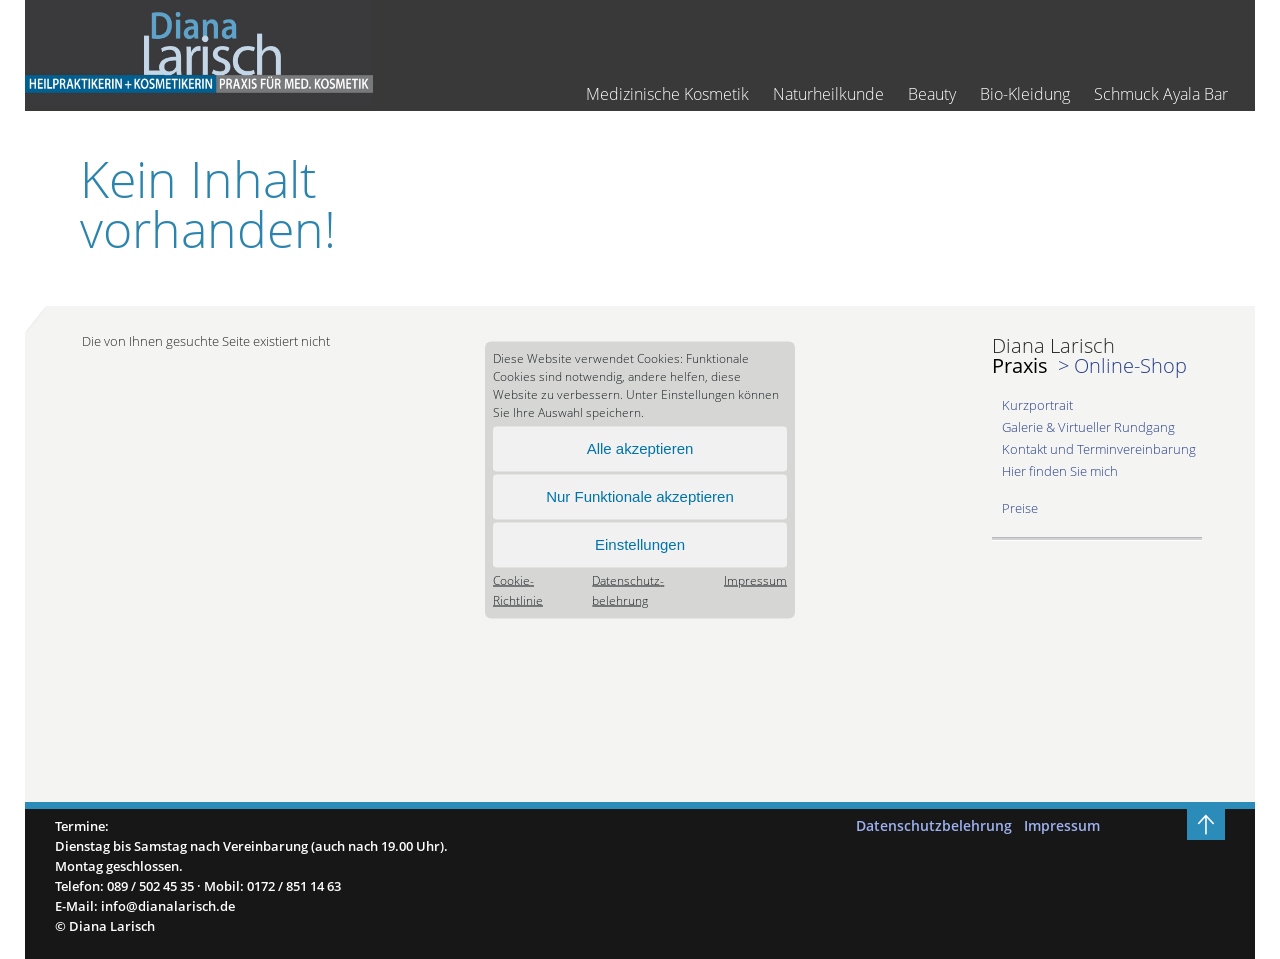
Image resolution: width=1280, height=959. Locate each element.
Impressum (755, 579)
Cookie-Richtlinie (518, 589)
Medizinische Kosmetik (667, 94)
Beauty (932, 94)
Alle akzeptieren (640, 448)
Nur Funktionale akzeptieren (640, 496)
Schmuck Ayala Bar (1161, 94)
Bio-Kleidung (1025, 94)
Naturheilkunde (828, 94)
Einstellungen (640, 544)
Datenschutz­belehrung (628, 589)
